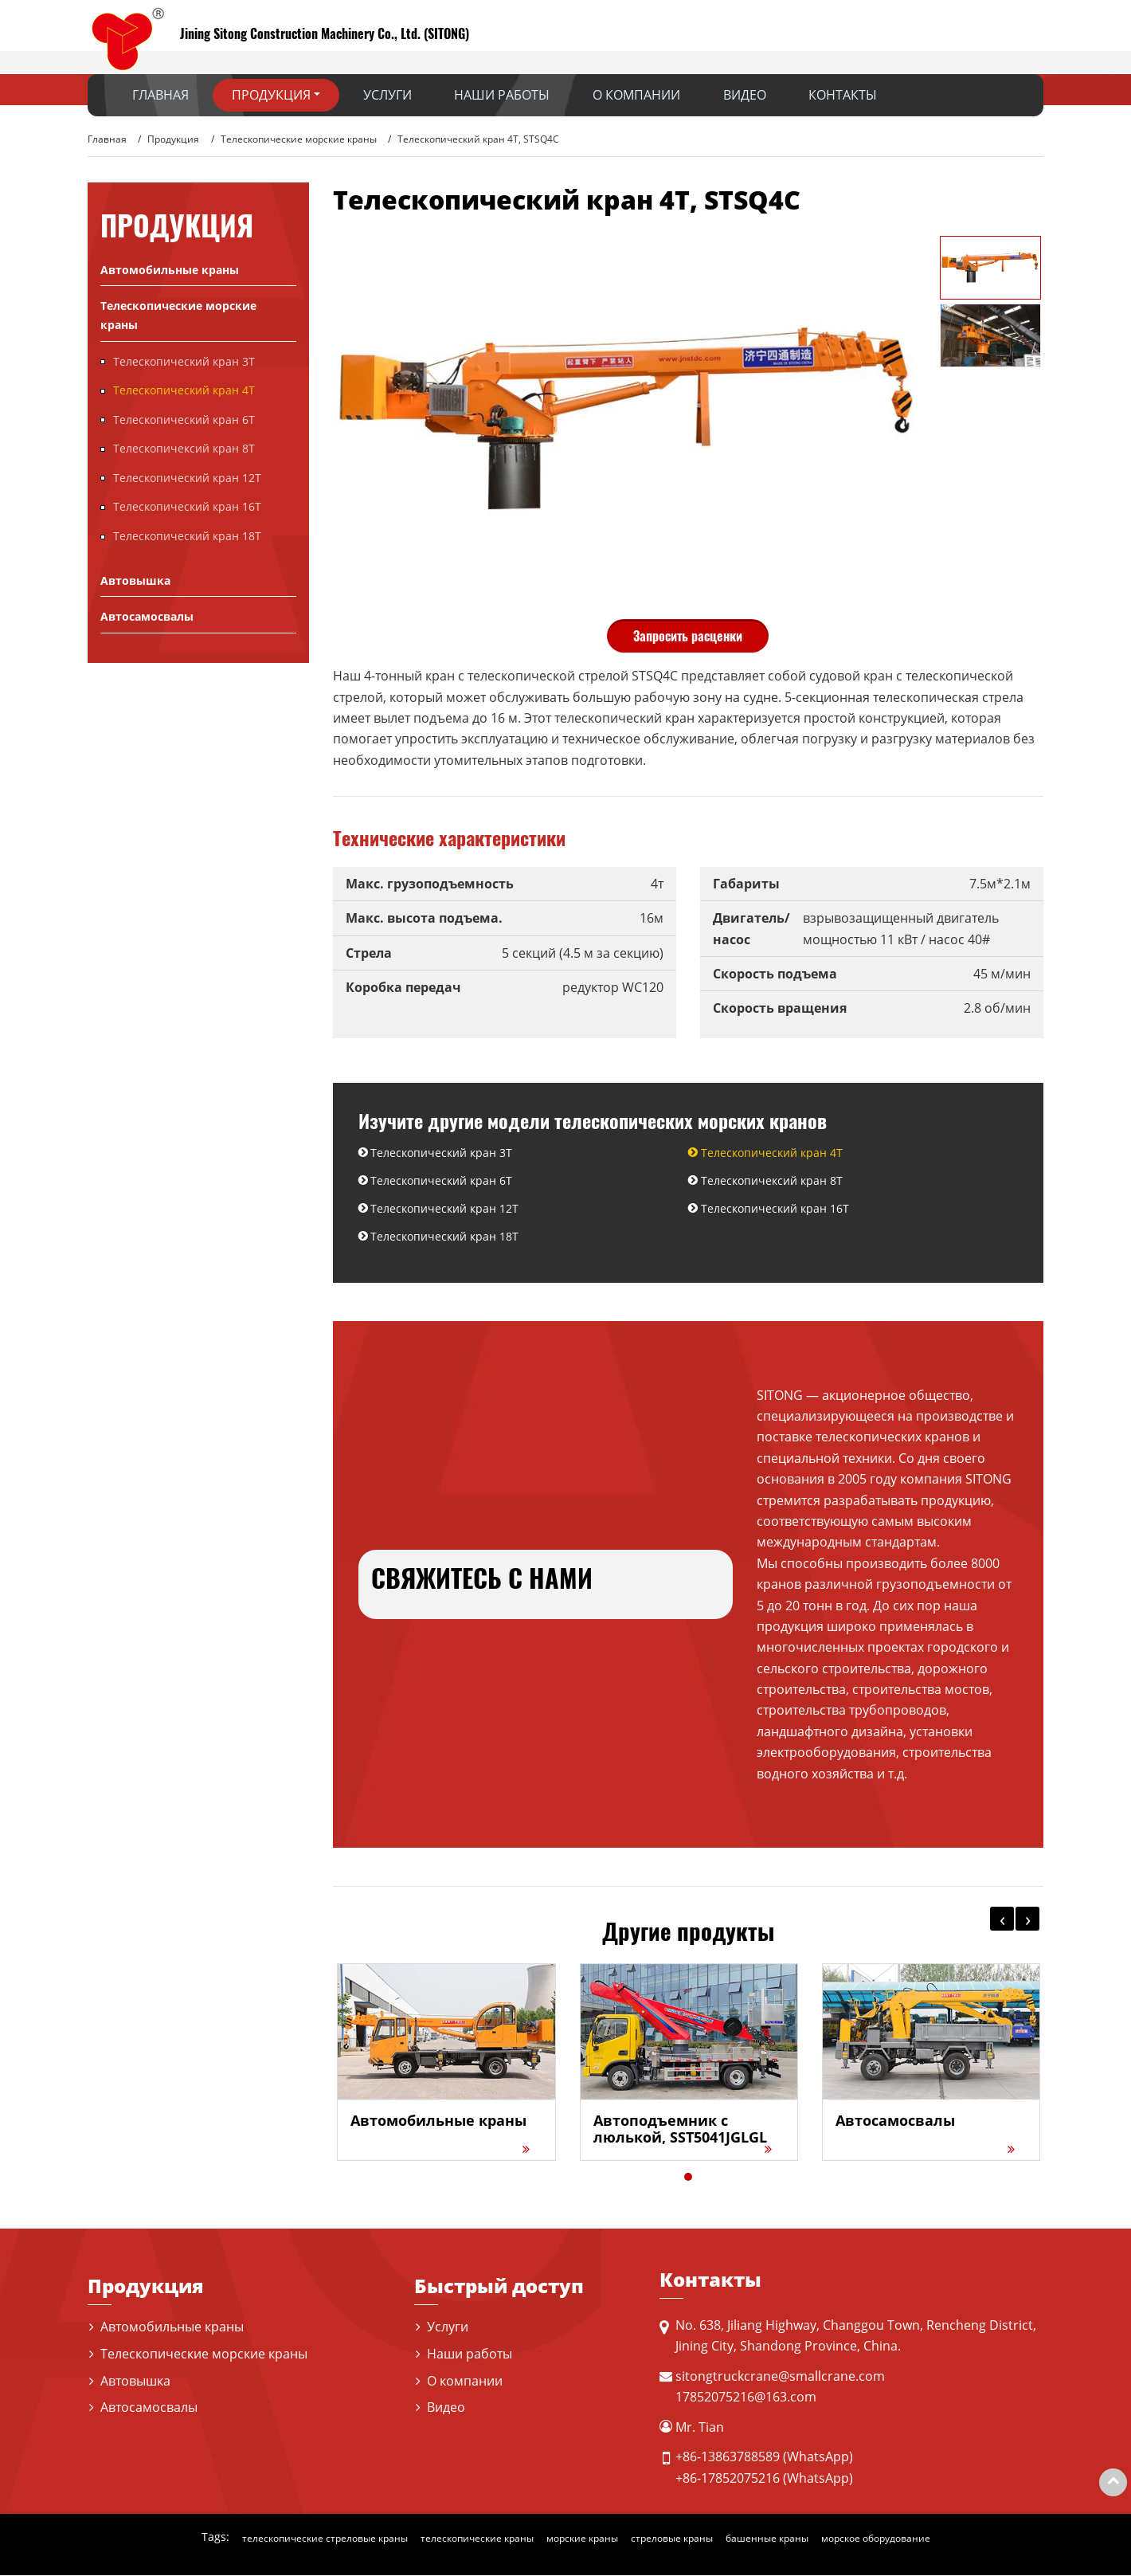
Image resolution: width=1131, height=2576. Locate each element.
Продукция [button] (271, 95)
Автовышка (135, 580)
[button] (688, 2178)
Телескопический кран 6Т (442, 1180)
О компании (636, 95)
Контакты (842, 95)
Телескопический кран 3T (442, 1152)
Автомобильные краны (169, 269)
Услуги (387, 95)
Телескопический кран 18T (445, 1237)
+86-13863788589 (727, 2457)
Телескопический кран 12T (445, 1209)
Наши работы (502, 95)
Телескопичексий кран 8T (772, 1180)
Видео (744, 95)
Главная (160, 95)
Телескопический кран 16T (775, 1209)
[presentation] (1002, 1919)
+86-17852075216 (727, 2478)
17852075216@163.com (745, 2397)
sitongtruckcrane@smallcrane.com (780, 2377)
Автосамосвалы (147, 616)
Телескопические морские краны (299, 139)
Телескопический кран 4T (772, 1152)
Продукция (173, 139)
